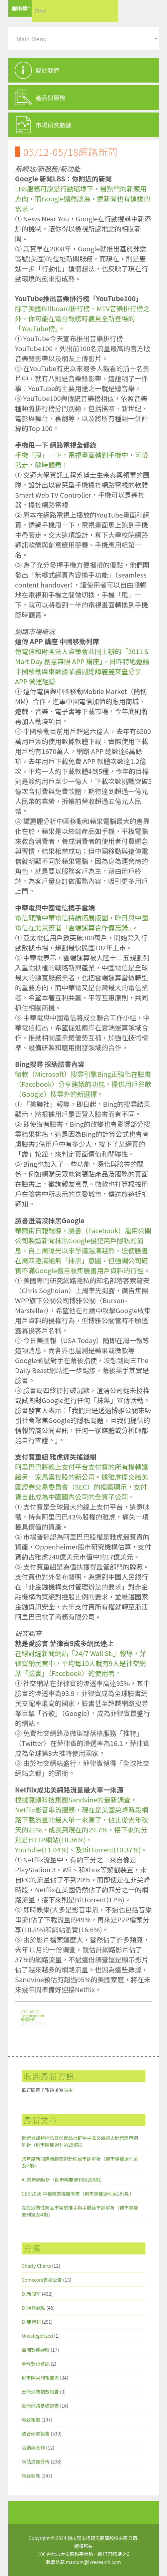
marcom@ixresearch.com (93, 2562)
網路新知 (28, 2019)
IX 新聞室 (31, 2293)
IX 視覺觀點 (33, 2307)
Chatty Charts (36, 2265)
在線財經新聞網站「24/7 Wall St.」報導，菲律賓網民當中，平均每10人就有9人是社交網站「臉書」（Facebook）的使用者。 (80, 1663)
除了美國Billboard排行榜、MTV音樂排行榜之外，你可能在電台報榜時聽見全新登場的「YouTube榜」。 (82, 318)
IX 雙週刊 (31, 2321)
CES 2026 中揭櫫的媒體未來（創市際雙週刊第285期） (78, 2193)
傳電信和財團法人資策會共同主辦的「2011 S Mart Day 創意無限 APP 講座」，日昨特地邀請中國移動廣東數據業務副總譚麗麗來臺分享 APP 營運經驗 (82, 666)
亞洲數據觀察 (36, 2349)
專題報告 (31, 2419)
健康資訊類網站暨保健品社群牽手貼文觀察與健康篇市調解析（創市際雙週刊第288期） (80, 2141)
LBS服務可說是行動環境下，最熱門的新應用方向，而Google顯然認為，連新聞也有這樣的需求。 (82, 198)
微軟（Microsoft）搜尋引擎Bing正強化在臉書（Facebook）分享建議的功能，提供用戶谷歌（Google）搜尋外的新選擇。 (83, 1084)
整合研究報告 (36, 2433)
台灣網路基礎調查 (40, 2405)
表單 (68, 2089)
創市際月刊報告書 (40, 2377)
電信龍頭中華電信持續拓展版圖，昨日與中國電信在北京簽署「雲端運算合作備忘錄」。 (81, 922)
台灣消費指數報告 (40, 2391)
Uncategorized (37, 2335)
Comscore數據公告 (42, 2279)
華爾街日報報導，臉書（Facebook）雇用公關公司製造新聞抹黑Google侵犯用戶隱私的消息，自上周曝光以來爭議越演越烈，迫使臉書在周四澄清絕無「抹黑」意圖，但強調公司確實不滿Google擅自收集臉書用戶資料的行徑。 (83, 1250)
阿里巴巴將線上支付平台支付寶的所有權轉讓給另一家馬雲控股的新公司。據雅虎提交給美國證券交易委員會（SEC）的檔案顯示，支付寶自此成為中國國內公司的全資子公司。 (81, 1482)
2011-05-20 (30, 2011)
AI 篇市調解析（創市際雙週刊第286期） (63, 2179)
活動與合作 (33, 2447)
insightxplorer (32, 2015)
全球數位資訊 (36, 2363)
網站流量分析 (36, 2461)
